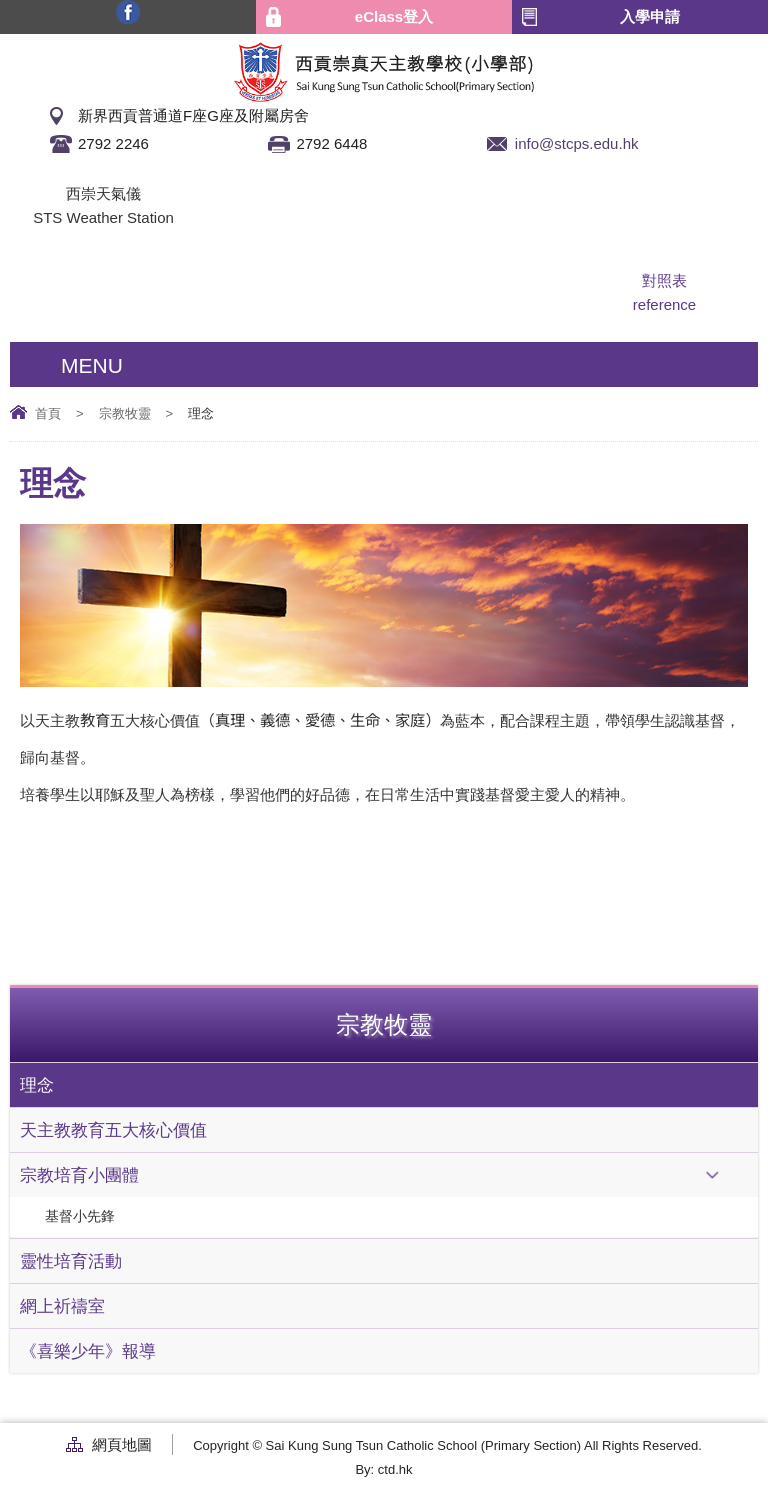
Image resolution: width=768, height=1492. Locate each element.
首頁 (48, 413)
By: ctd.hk (383, 1469)
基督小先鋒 (80, 1216)
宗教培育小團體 (79, 1175)
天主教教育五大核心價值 (113, 1130)
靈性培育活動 (71, 1261)
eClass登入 (394, 16)
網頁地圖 (122, 1444)
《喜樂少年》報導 (88, 1351)
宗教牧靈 (125, 413)
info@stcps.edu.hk (577, 143)
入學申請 (650, 16)
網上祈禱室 (62, 1306)
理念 (37, 1085)
